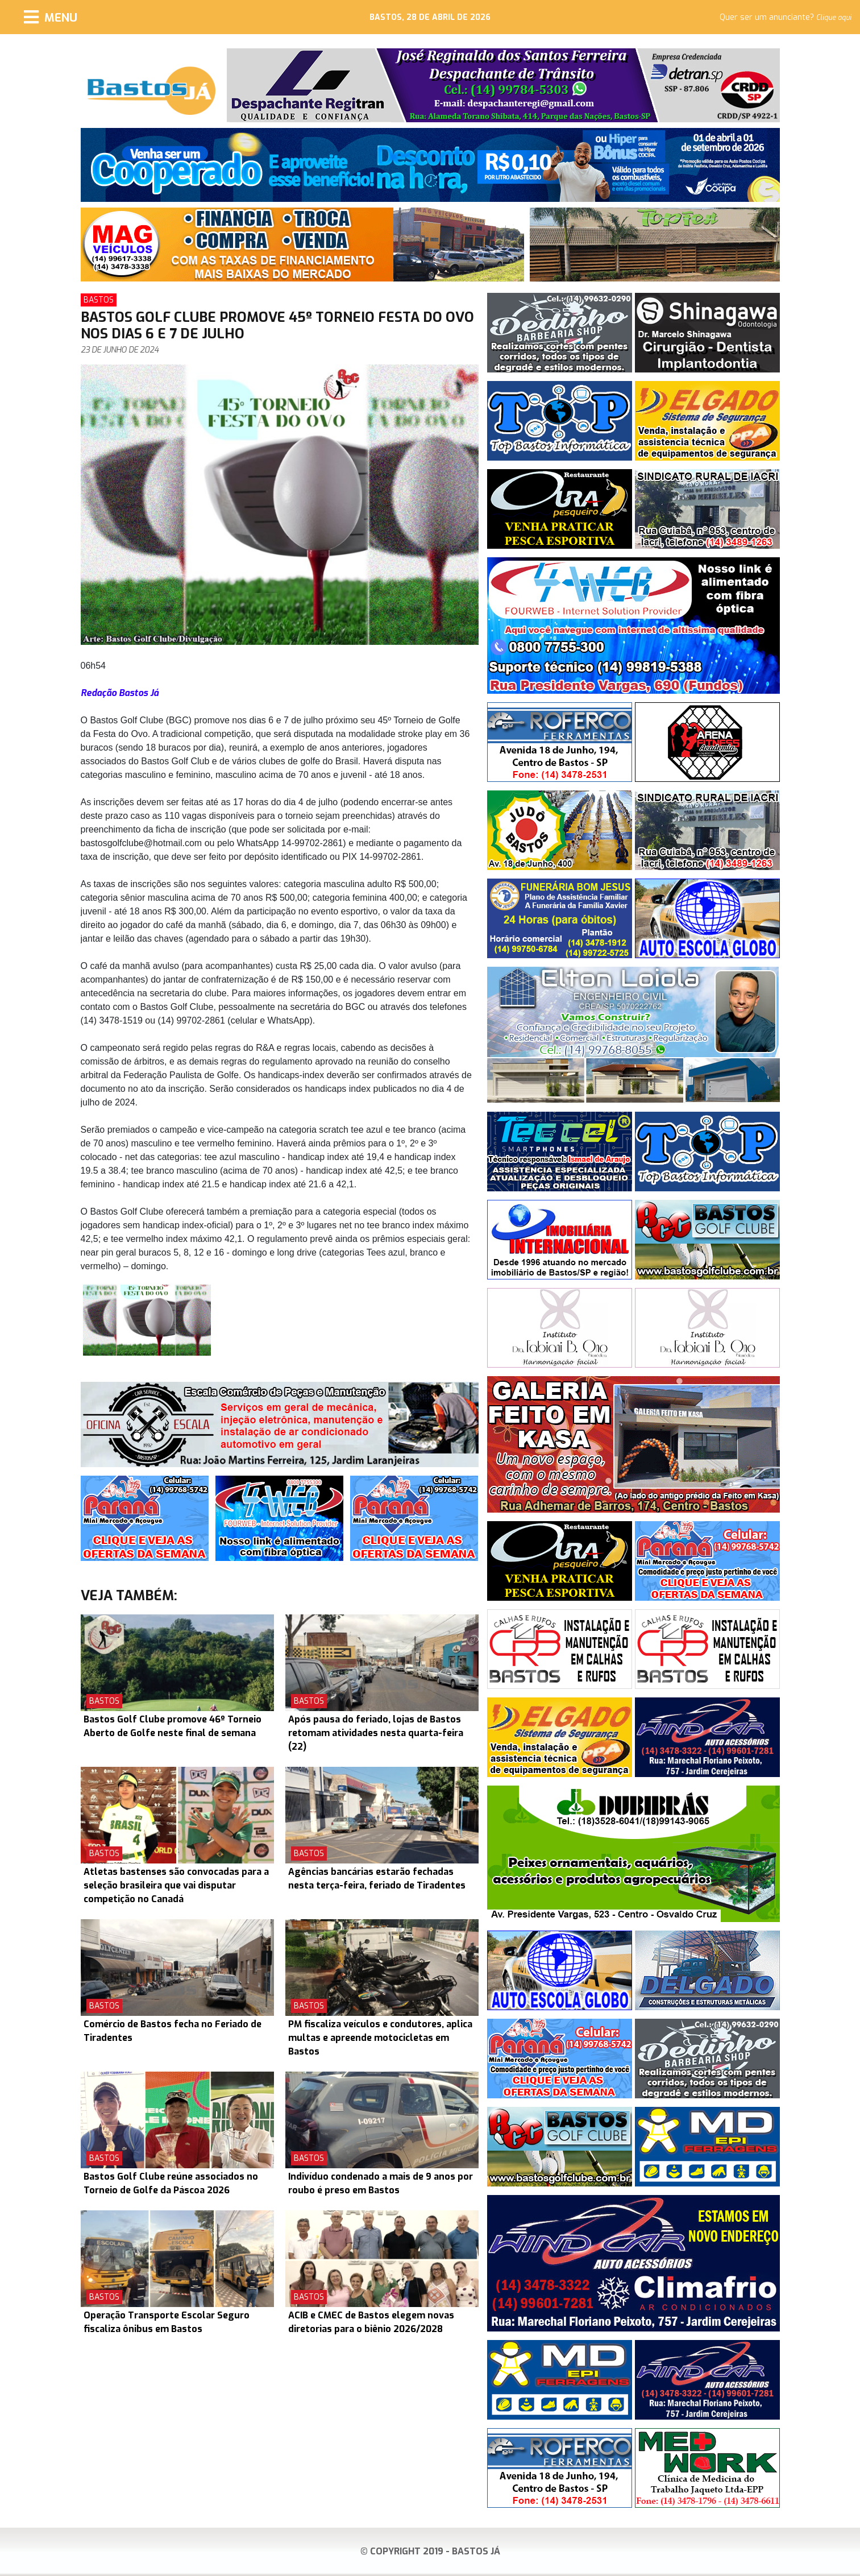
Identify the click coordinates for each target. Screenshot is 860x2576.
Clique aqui (833, 17)
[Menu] (50, 17)
